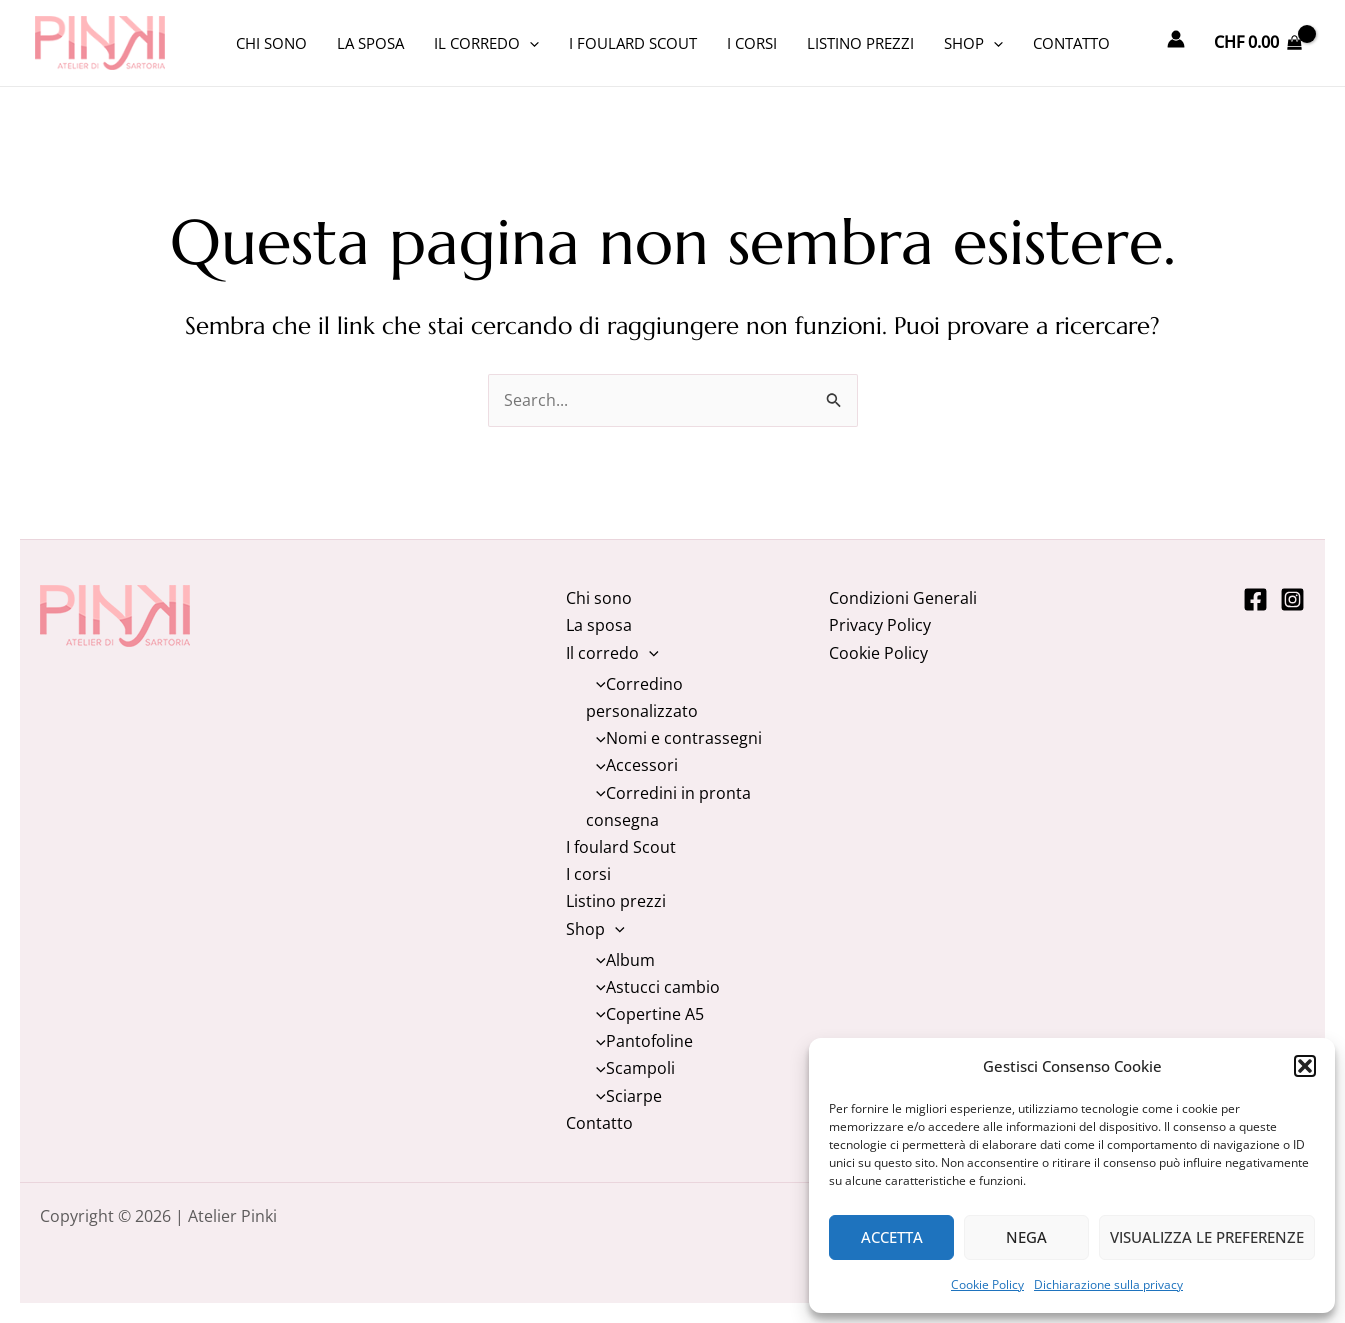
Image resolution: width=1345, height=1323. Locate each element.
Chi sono (271, 43)
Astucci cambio (653, 987)
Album (620, 960)
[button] (1305, 1066)
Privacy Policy (880, 625)
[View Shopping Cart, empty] (1257, 43)
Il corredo (486, 43)
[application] (529, 43)
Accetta (892, 1237)
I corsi (752, 43)
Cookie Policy (987, 1284)
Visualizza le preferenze (1207, 1237)
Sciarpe (624, 1096)
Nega (1026, 1237)
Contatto (1071, 43)
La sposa (370, 43)
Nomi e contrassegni (674, 738)
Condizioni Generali (903, 598)
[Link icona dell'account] (1176, 39)
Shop (973, 43)
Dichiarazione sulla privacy (1108, 1284)
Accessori (632, 765)
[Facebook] (1255, 599)
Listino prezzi (860, 43)
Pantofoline (639, 1041)
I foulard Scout (633, 43)
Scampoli (630, 1068)
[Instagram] (1292, 599)
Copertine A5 (645, 1014)
